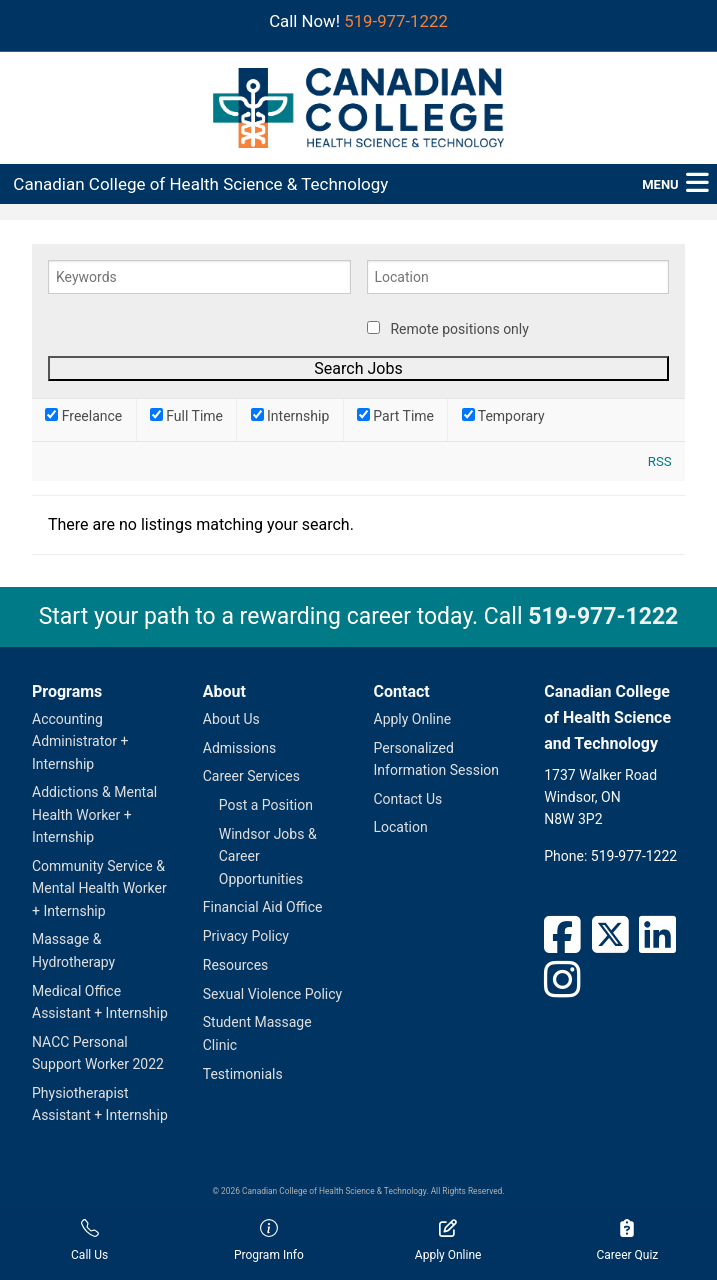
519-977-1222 (396, 21)
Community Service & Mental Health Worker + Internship (99, 888)
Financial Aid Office (263, 907)
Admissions (240, 748)
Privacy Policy (246, 936)
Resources (236, 965)
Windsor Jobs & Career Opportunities (268, 856)
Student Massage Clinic (257, 1033)
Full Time (186, 416)
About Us (231, 719)
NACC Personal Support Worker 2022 (98, 1053)
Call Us (89, 1240)
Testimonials (243, 1074)
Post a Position (266, 805)
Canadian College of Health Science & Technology (200, 184)
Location (401, 827)
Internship (290, 416)
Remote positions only (459, 329)
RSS (660, 461)
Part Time (395, 416)
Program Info (269, 1240)
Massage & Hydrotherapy (73, 950)
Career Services (251, 776)
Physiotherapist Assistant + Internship (100, 1104)
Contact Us (408, 799)
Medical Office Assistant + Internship (100, 1002)
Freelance (83, 416)
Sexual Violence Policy (272, 994)
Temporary (503, 416)
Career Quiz (627, 1240)
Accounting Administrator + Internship (80, 741)
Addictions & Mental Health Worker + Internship (94, 814)
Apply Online (413, 719)
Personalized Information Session (437, 759)
